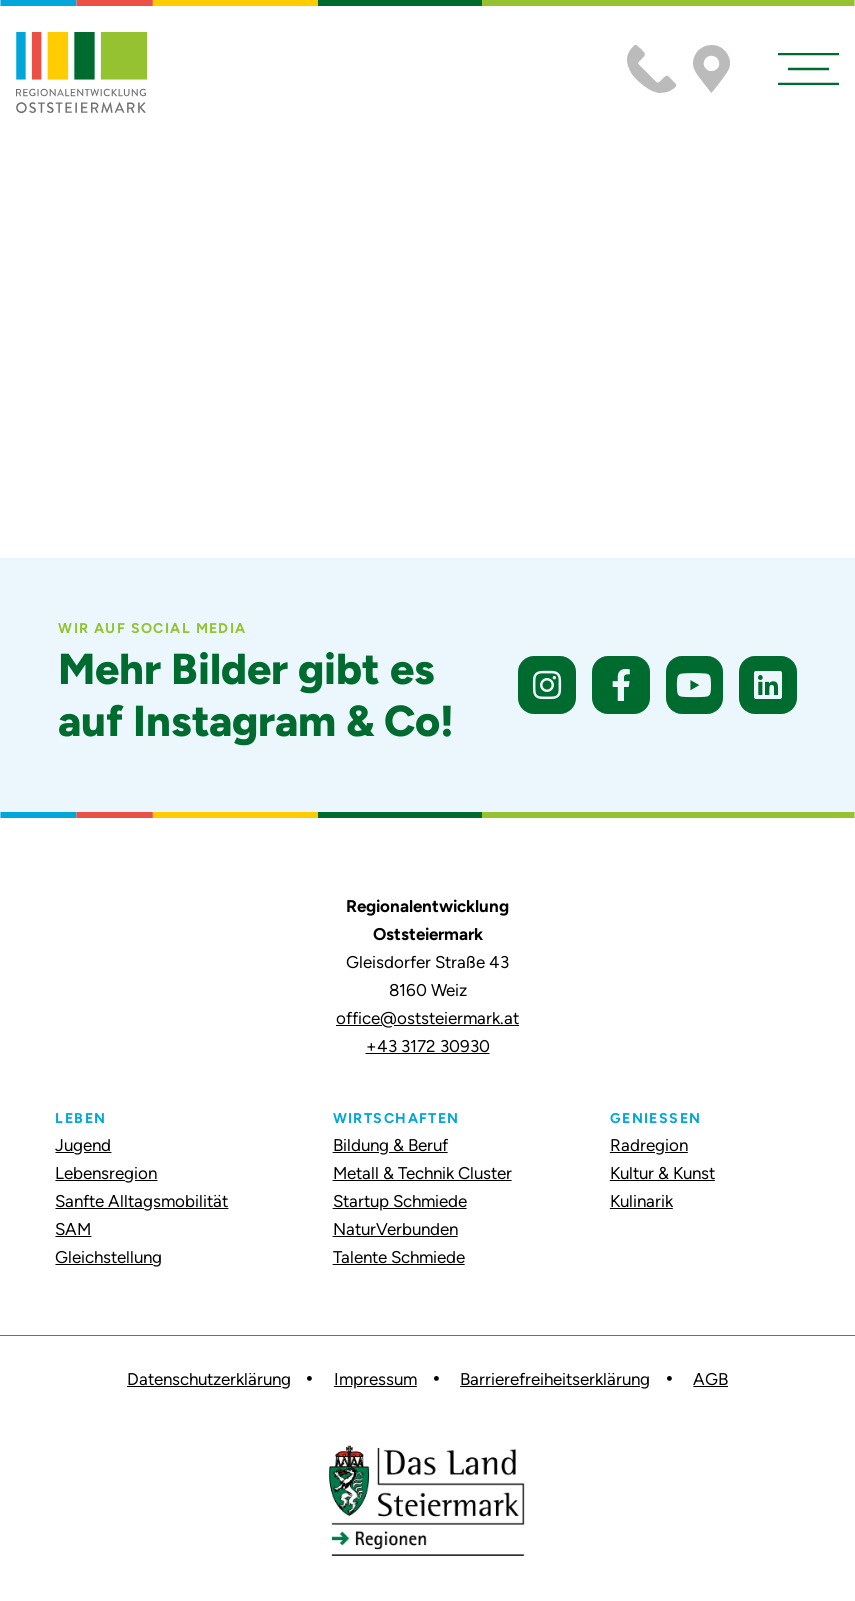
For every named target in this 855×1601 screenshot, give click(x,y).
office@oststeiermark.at (427, 1018)
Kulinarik (641, 1201)
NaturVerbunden (395, 1229)
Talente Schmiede (399, 1257)
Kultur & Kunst (662, 1173)
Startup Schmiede (400, 1201)
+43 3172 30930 (428, 1046)
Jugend (83, 1145)
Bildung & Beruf (390, 1145)
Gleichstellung (108, 1257)
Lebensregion (106, 1173)
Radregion (649, 1145)
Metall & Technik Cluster (422, 1173)
